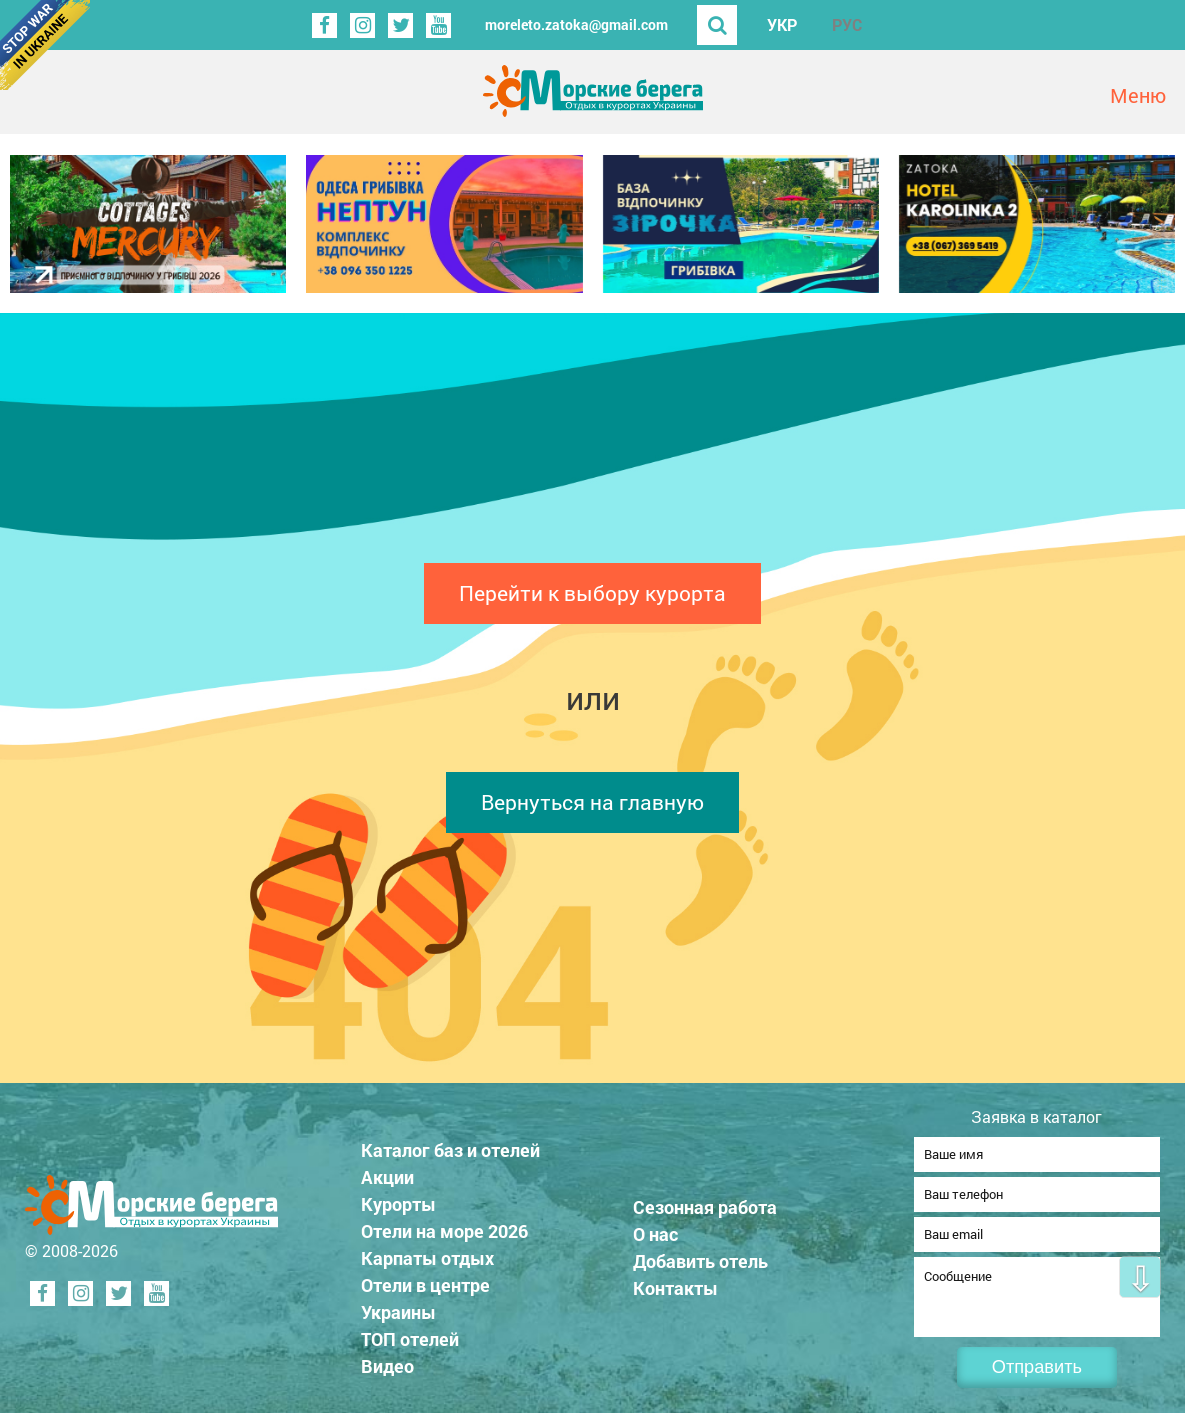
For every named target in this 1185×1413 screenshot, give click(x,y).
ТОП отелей (410, 1333)
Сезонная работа (705, 1201)
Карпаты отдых (427, 1252)
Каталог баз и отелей (450, 1144)
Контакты (675, 1282)
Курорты (398, 1198)
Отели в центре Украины (425, 1292)
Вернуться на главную (592, 802)
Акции (387, 1171)
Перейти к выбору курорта (592, 593)
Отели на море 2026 (444, 1225)
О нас (655, 1228)
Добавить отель (700, 1255)
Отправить (1037, 1367)
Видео (387, 1360)
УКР (782, 24)
